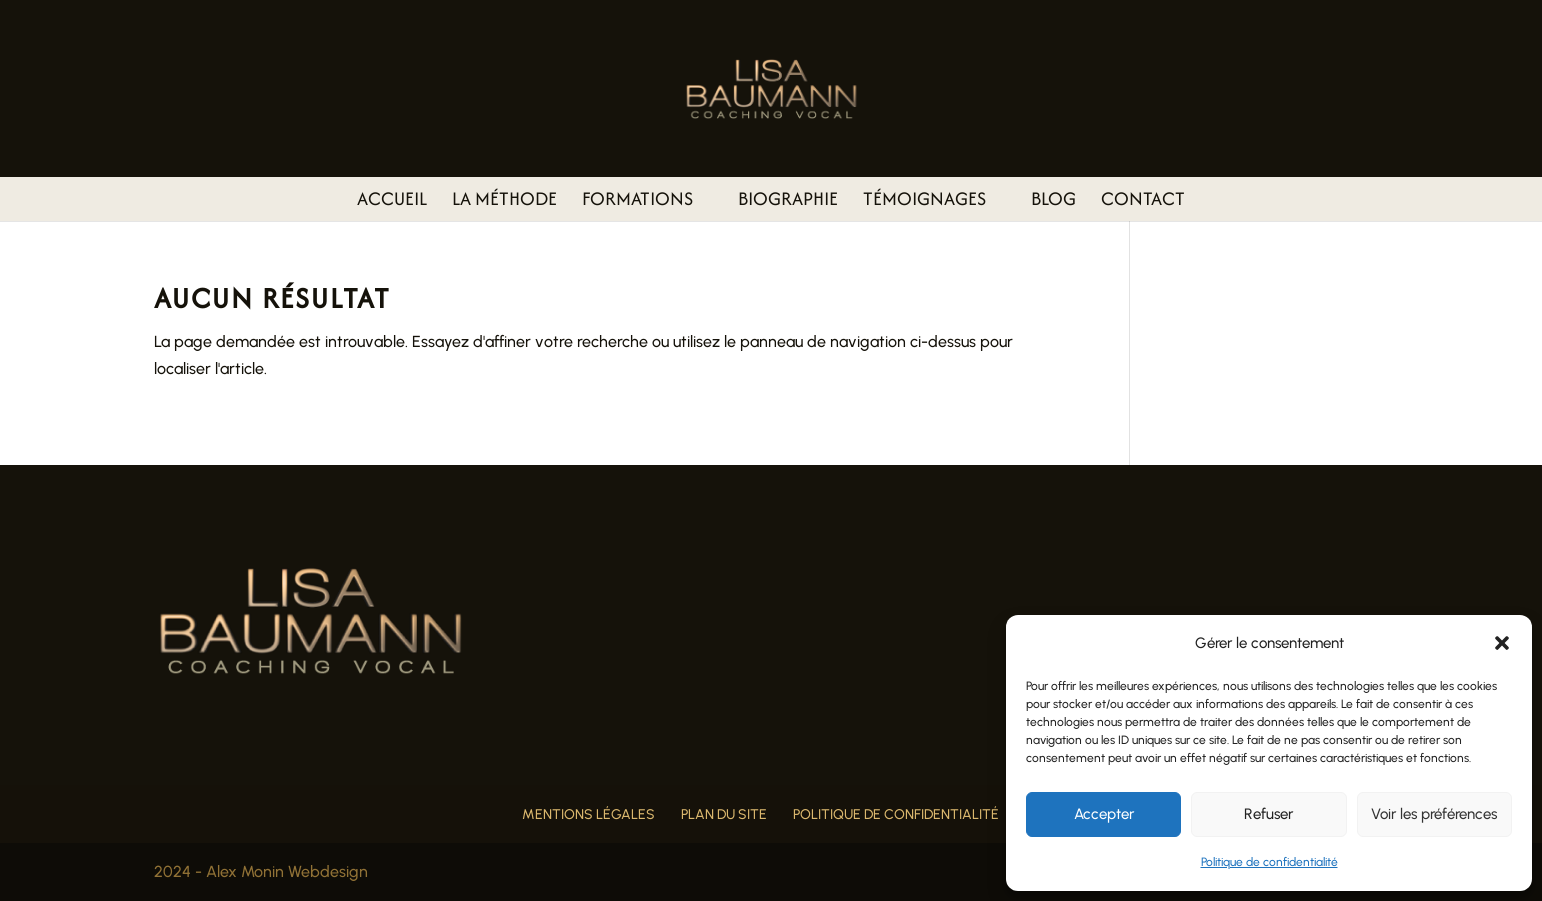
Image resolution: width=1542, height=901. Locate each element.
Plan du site (724, 814)
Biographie (788, 202)
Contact (1143, 202)
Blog (1053, 202)
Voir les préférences (1434, 814)
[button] (1502, 643)
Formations (637, 202)
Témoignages (924, 202)
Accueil (392, 202)
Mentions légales (588, 814)
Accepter (1104, 814)
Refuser (1268, 814)
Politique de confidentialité (1269, 862)
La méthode (504, 202)
